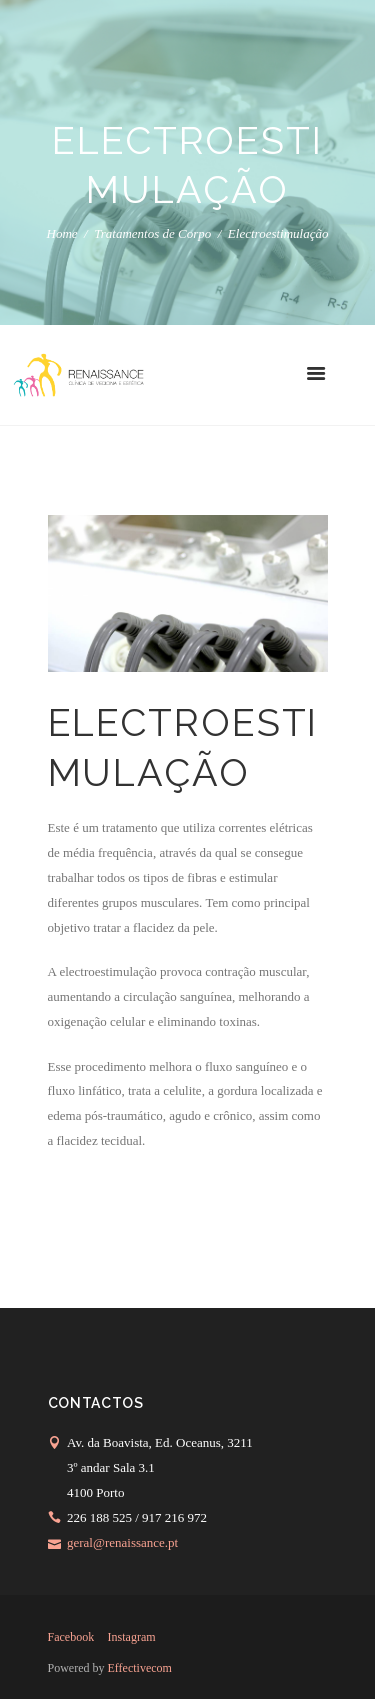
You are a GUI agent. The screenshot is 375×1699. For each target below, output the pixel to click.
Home (62, 234)
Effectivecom (140, 1668)
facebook (71, 1637)
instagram (132, 1637)
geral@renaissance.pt (122, 1542)
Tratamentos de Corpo (152, 234)
